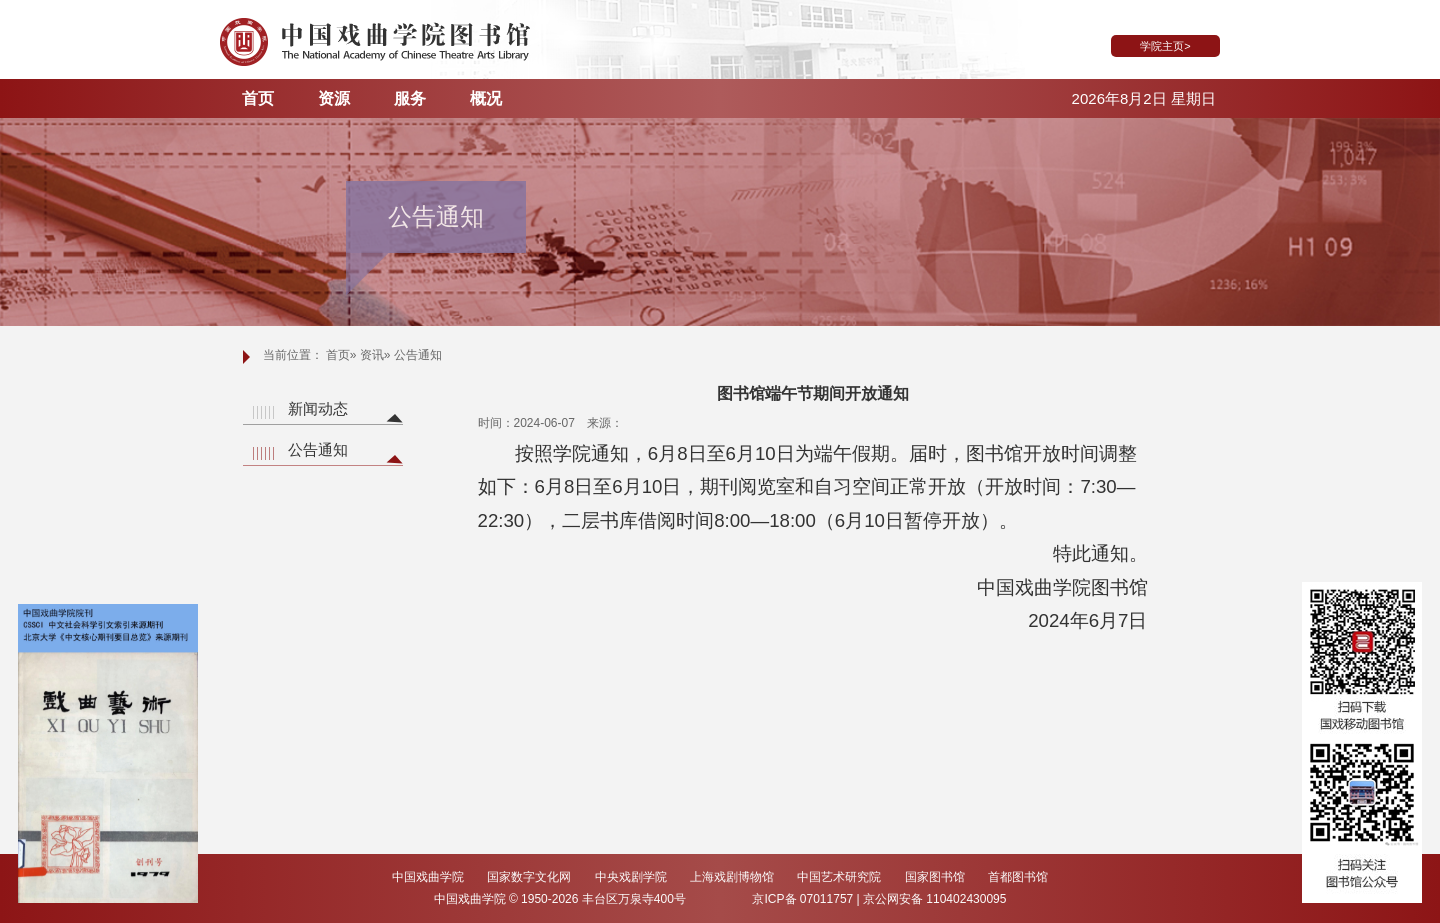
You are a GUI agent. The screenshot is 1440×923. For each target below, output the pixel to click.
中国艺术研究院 (840, 877)
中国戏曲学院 (429, 877)
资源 (334, 98)
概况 (486, 98)
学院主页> (1165, 46)
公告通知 (318, 449)
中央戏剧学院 (632, 877)
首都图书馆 (1018, 877)
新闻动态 (318, 408)
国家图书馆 (936, 877)
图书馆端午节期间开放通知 (813, 393)
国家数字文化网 (530, 877)
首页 (258, 98)
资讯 (372, 355)
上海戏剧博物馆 (733, 877)
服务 (410, 98)
